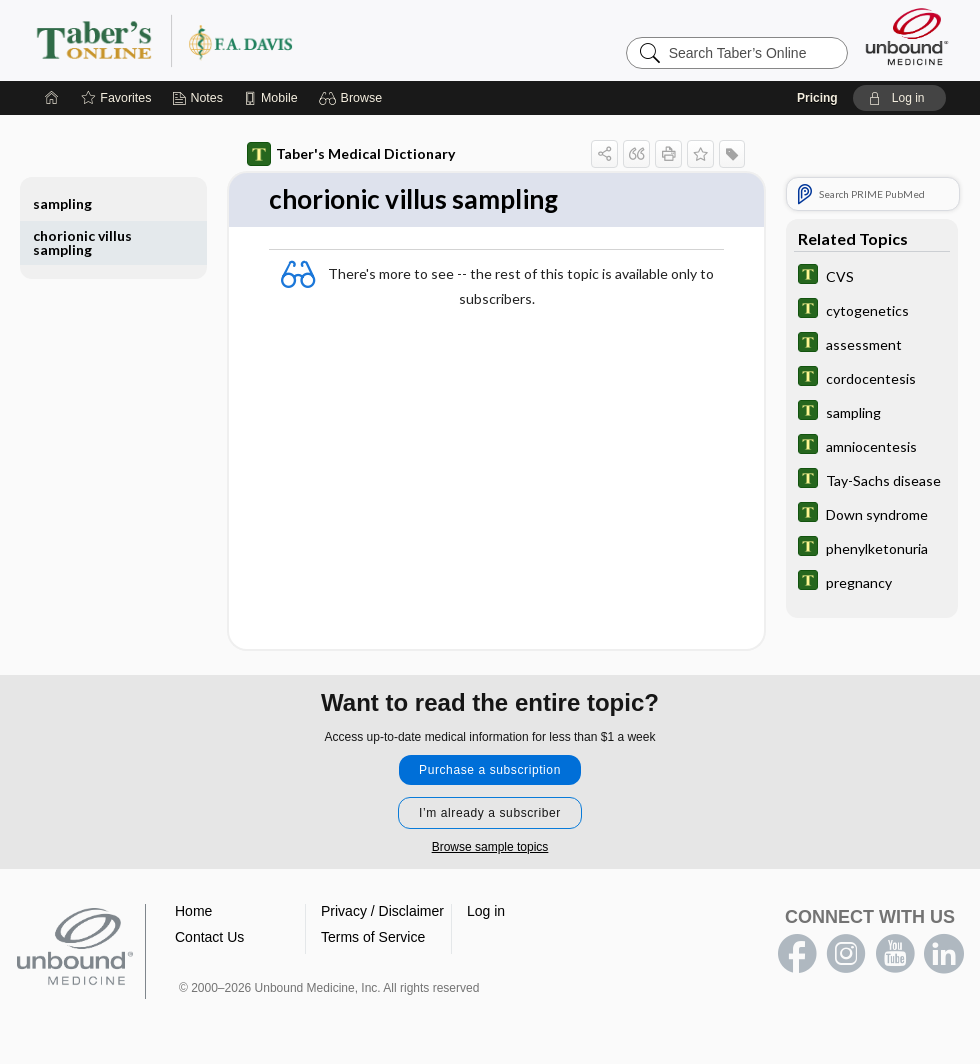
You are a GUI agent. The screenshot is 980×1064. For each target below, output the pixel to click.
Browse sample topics (490, 847)
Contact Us (209, 937)
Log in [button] (486, 911)
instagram (846, 954)
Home (193, 911)
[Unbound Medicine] (907, 36)
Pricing (817, 98)
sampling (62, 203)
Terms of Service (373, 937)
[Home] (52, 98)
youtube (895, 954)
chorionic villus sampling (82, 242)
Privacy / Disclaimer (382, 911)
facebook (797, 954)
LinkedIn (944, 954)
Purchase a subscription (490, 770)
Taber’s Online (284, 40)
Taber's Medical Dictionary (351, 154)
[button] (353, 98)
